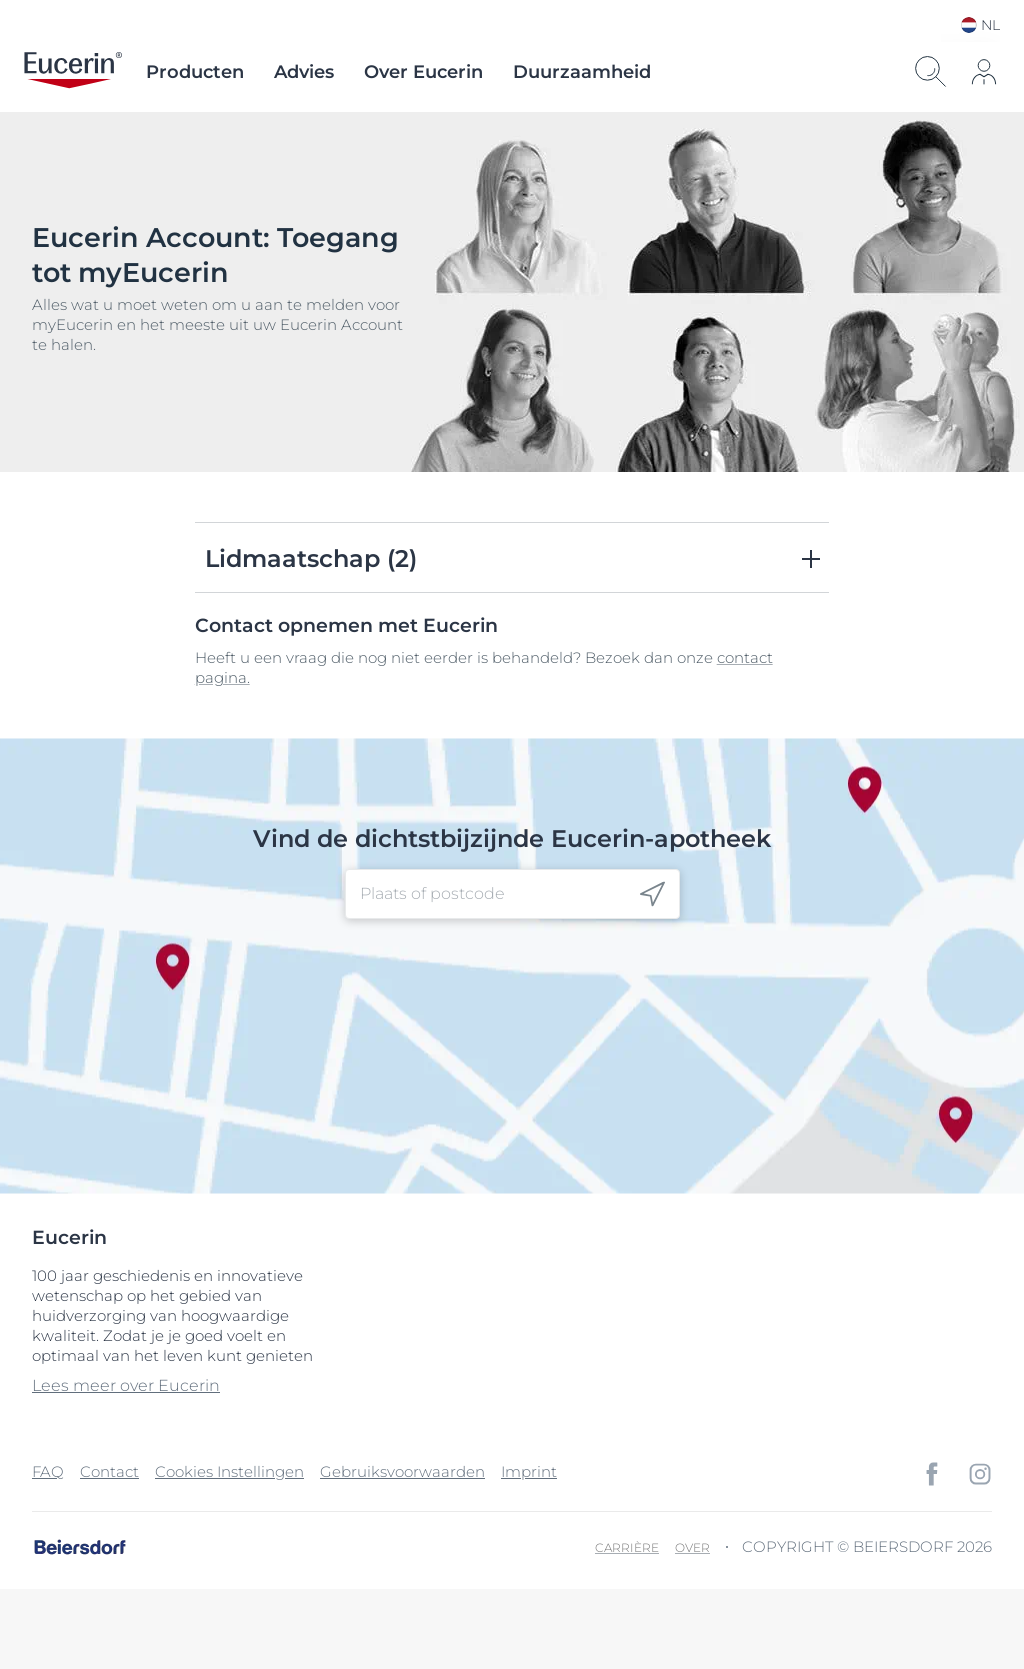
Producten (195, 72)
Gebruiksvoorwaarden (402, 1471)
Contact (109, 1471)
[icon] (984, 72)
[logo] (73, 72)
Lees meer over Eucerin (126, 1385)
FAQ (48, 1471)
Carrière (627, 1547)
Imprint (529, 1471)
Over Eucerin (423, 72)
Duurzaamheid (582, 72)
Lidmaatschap (311, 558)
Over (692, 1547)
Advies (304, 72)
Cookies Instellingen (229, 1471)
